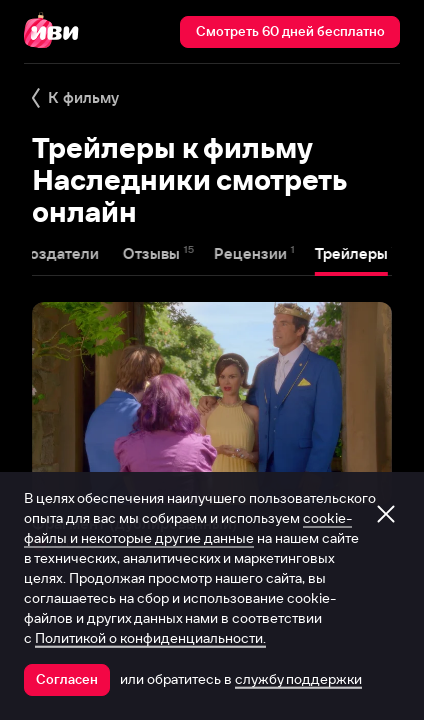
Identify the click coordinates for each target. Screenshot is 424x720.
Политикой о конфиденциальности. (150, 638)
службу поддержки (298, 679)
